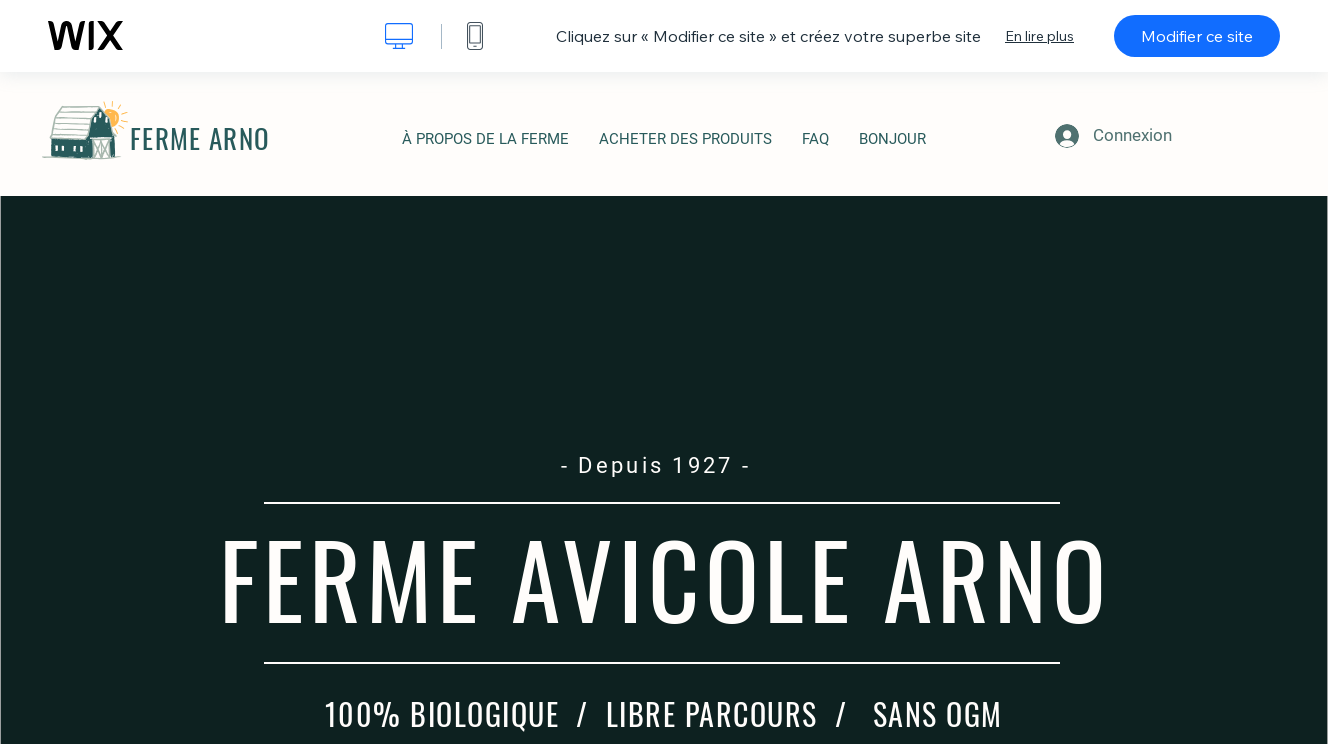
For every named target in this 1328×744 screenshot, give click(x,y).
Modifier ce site (1197, 36)
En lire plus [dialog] (1039, 36)
